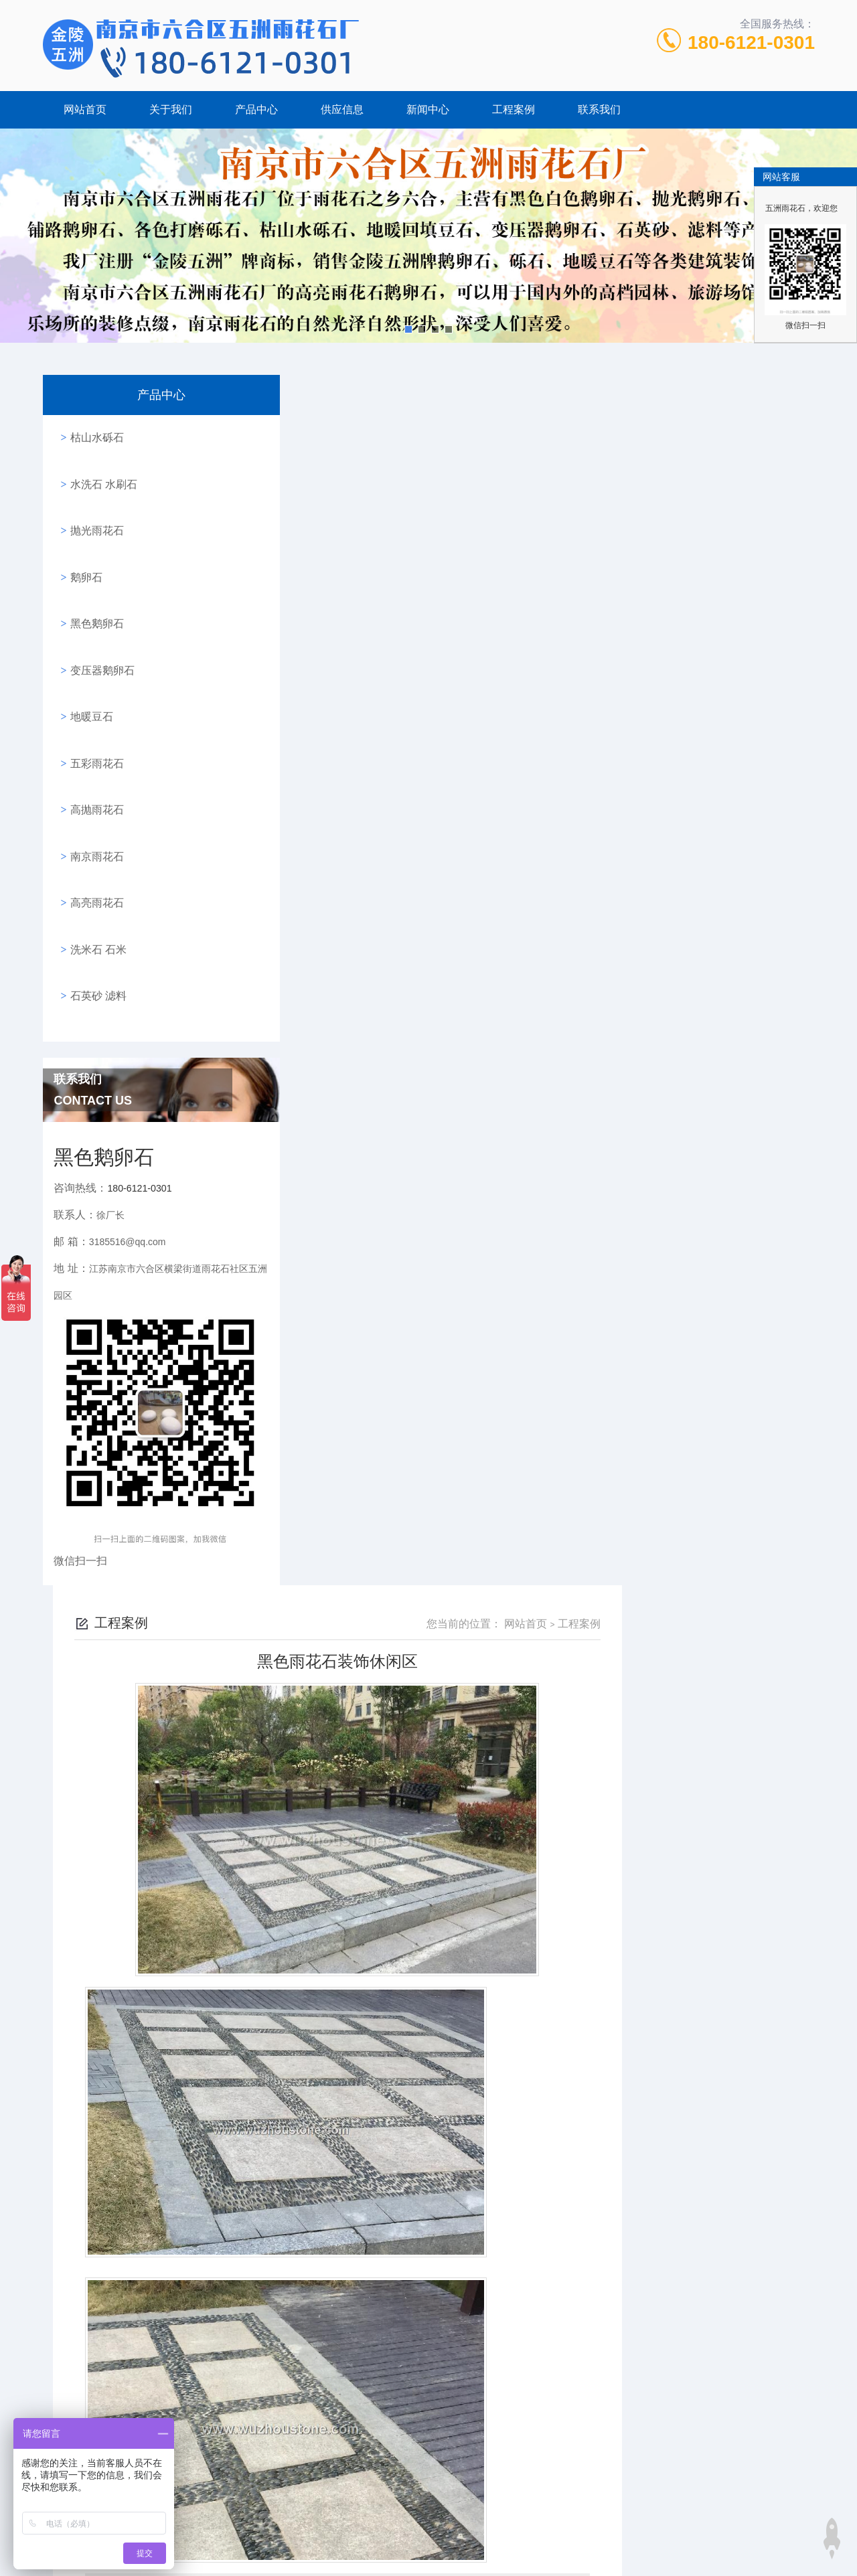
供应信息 (342, 109)
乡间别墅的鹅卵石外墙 (364, 1461)
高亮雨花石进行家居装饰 (629, 2391)
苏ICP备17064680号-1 (537, 2511)
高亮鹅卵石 (472, 2533)
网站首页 (85, 109)
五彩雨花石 (93, 700)
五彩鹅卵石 (596, 2533)
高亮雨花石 (93, 815)
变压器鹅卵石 (98, 624)
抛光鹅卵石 (534, 2533)
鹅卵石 (82, 548)
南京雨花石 (93, 777)
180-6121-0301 (751, 42)
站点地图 (428, 2554)
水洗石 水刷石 (99, 471)
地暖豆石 (87, 662)
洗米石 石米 (94, 853)
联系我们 (599, 109)
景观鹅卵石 (629, 1849)
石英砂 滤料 (94, 891)
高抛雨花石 (93, 738)
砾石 (301, 2533)
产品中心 (256, 109)
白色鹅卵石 (368, 2030)
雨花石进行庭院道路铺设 (368, 2211)
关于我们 (170, 109)
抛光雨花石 (93, 509)
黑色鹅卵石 (93, 586)
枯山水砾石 (93, 433)
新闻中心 (427, 109)
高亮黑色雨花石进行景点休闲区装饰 (396, 1434)
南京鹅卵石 (410, 2533)
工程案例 (513, 109)
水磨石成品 (629, 1668)
